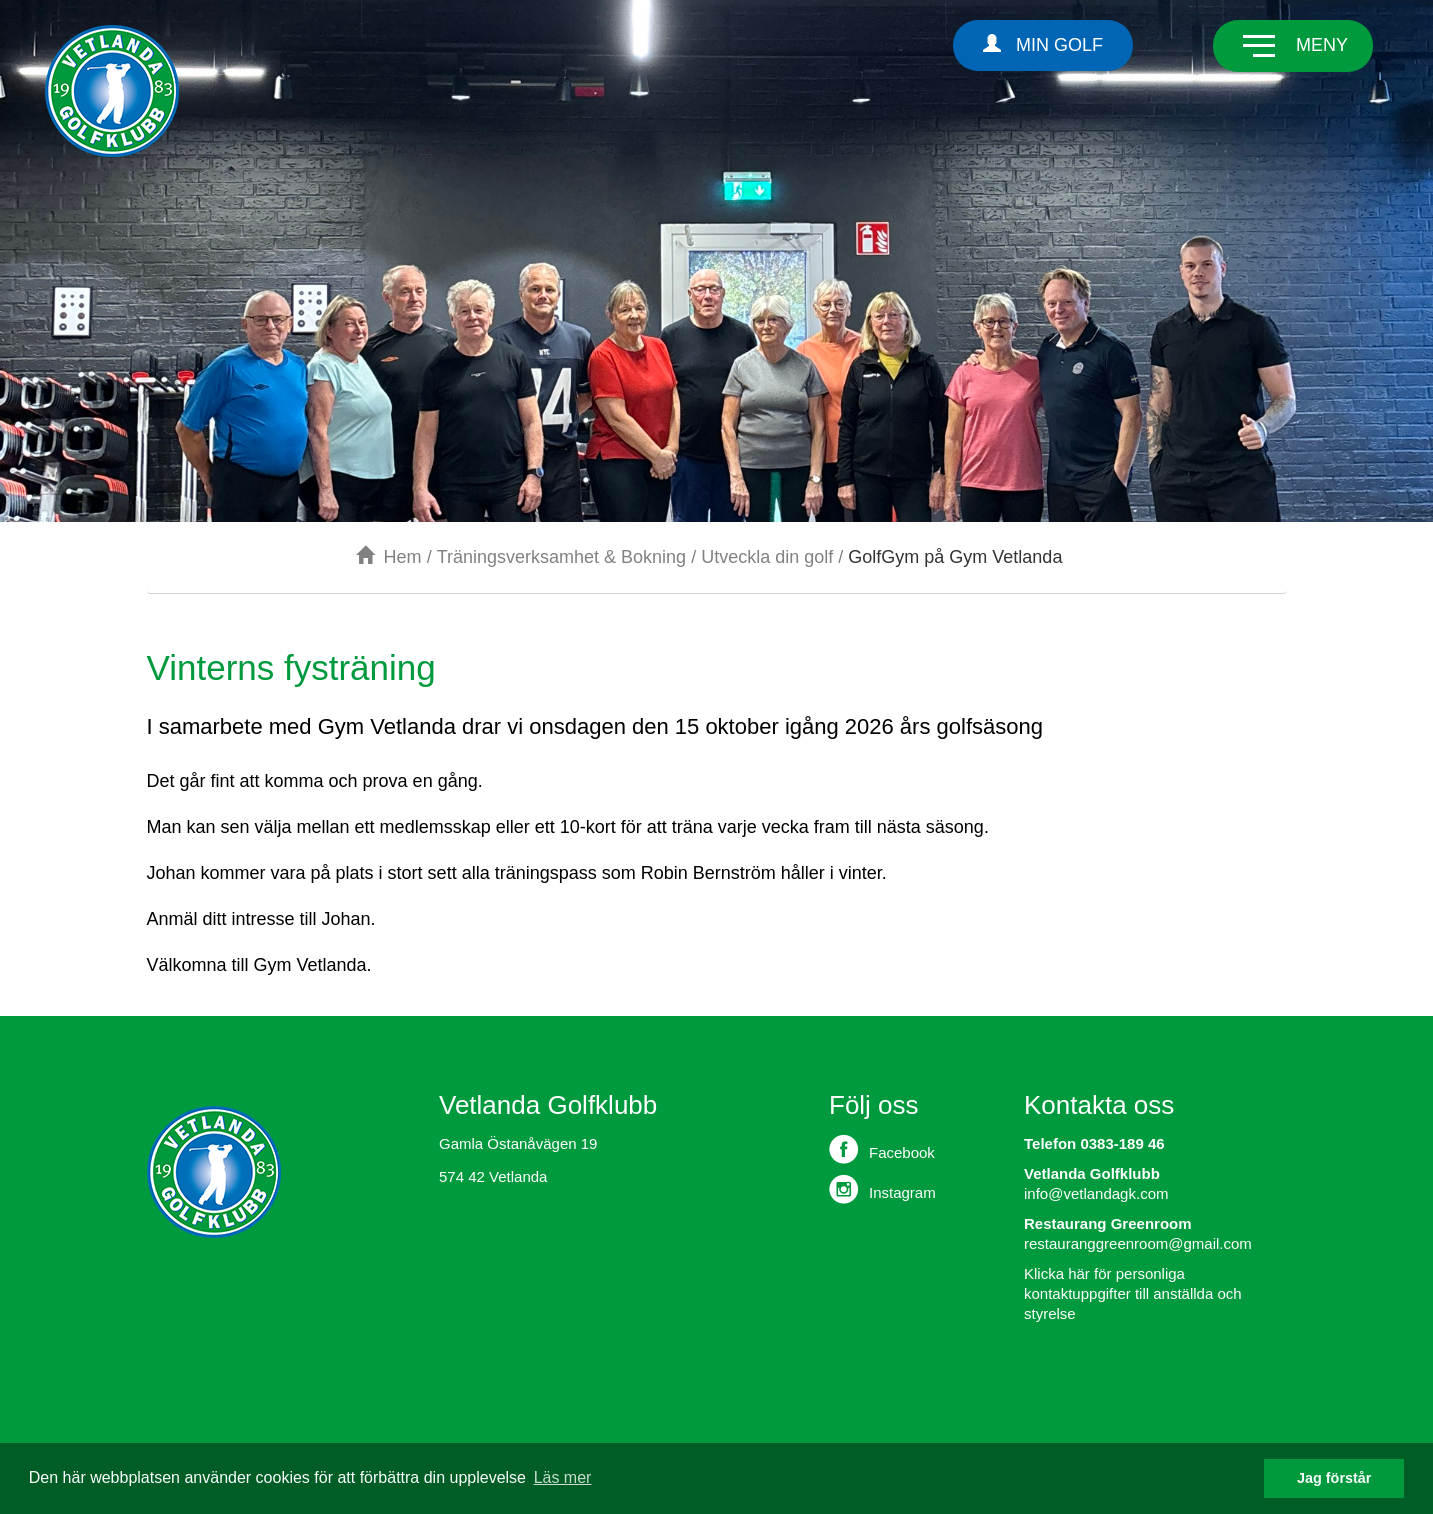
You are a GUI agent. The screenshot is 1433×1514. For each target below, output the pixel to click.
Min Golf (1043, 44)
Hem (389, 557)
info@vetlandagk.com (1096, 1193)
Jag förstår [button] (1334, 1478)
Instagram (882, 1189)
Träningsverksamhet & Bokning (561, 557)
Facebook (882, 1149)
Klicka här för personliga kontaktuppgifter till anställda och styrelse (1133, 1293)
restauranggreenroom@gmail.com (1138, 1243)
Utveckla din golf (767, 557)
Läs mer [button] (563, 1477)
